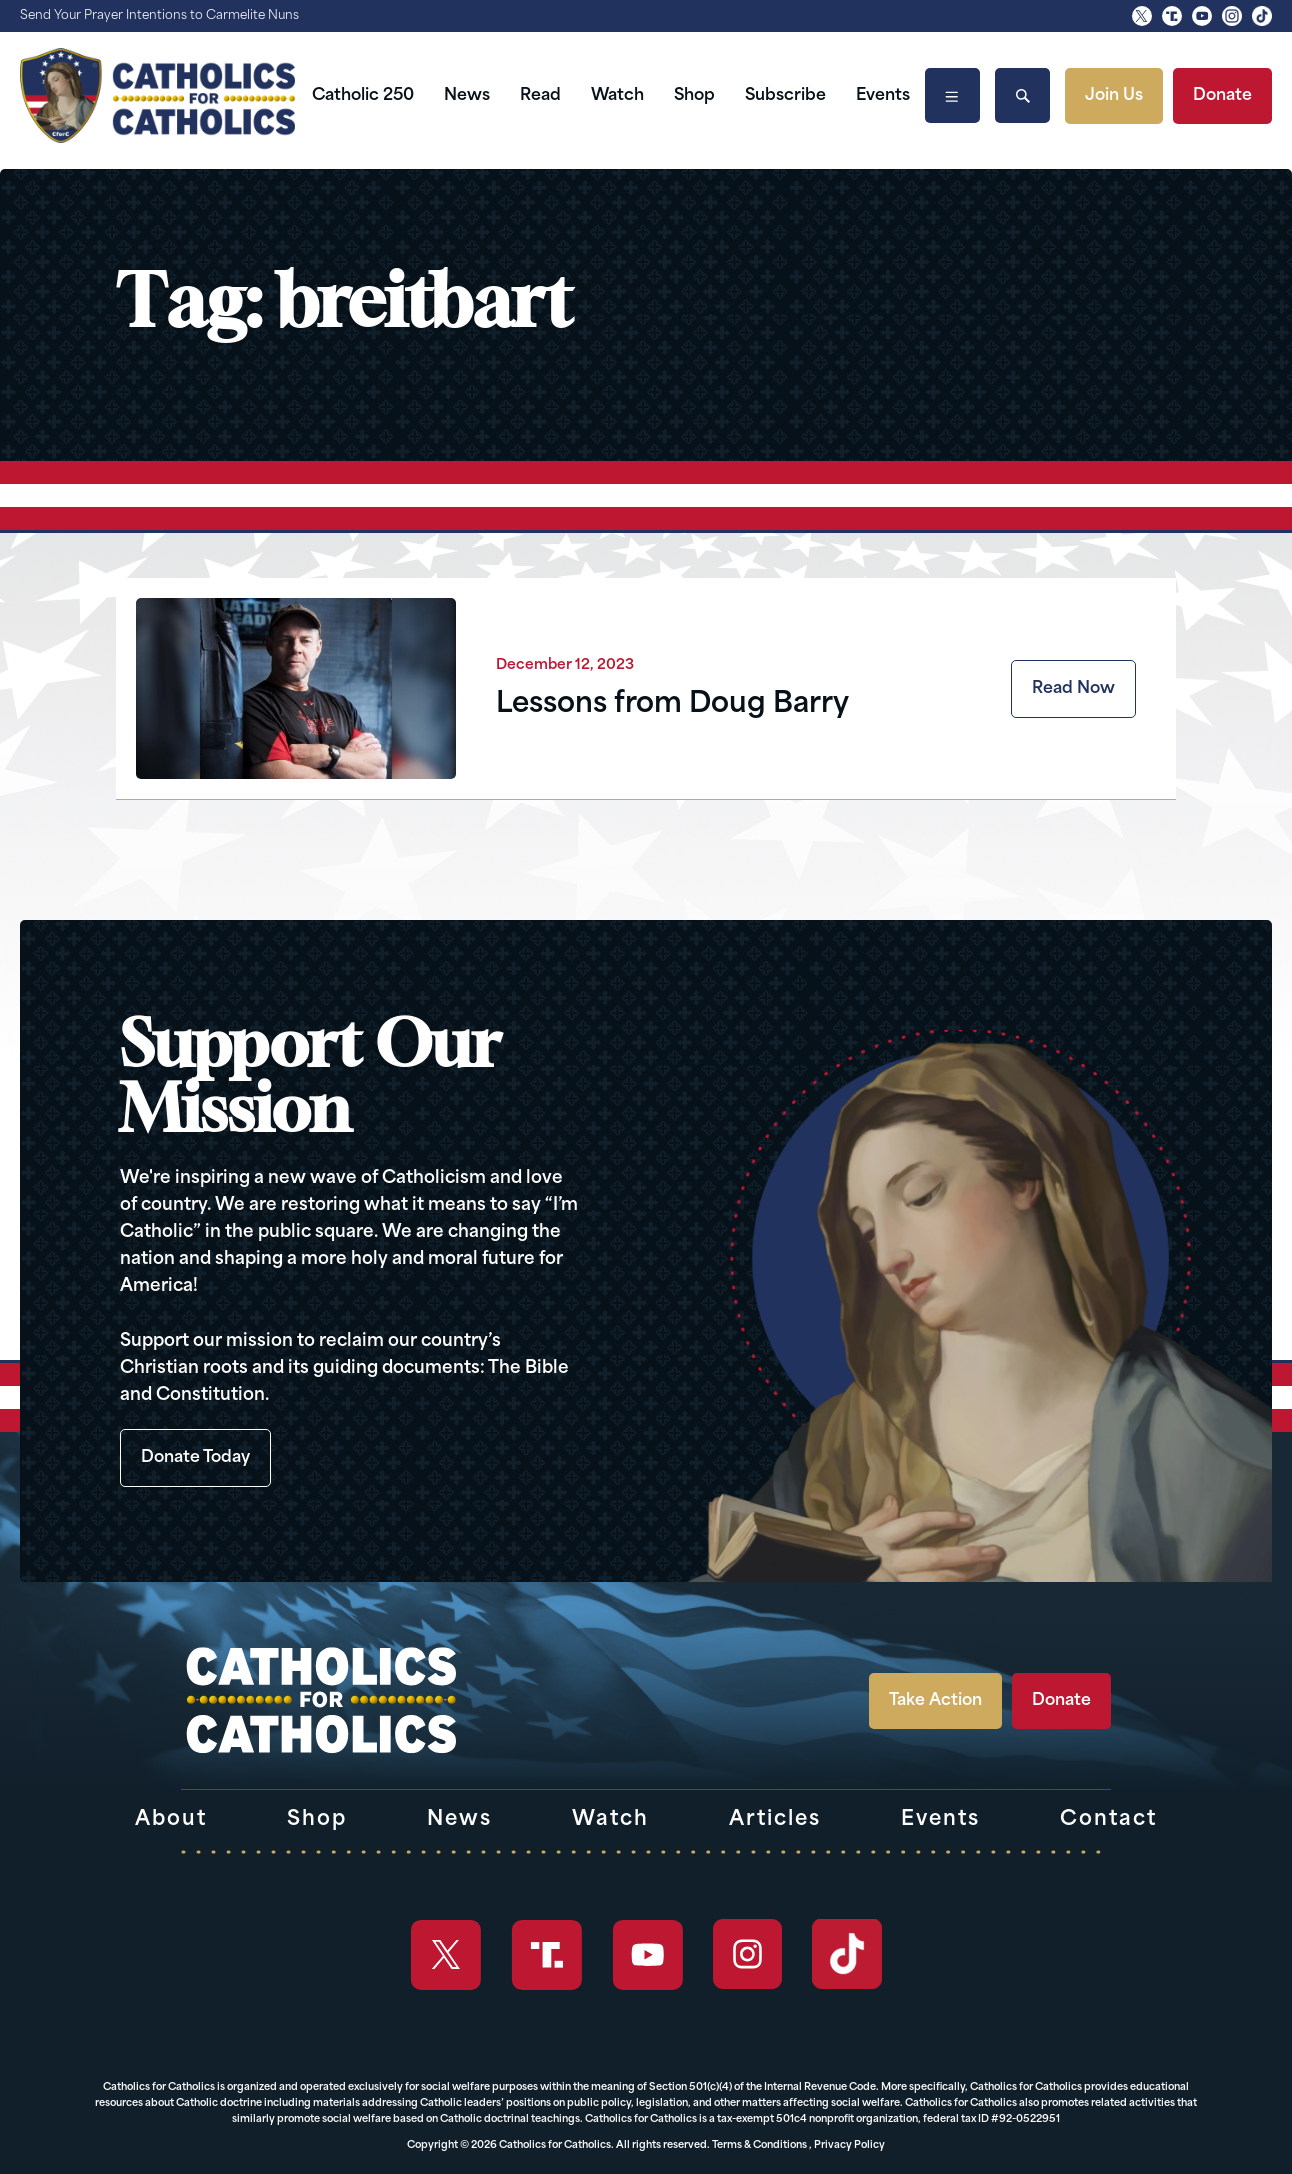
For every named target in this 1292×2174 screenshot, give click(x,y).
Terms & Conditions (759, 2145)
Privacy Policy (849, 2145)
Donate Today (195, 1458)
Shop (694, 96)
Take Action (935, 1701)
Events (883, 96)
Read (540, 96)
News (467, 96)
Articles (775, 1820)
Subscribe (785, 96)
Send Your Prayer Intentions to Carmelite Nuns (159, 16)
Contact (1108, 1820)
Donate (1222, 96)
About (171, 1820)
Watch (617, 96)
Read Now (1073, 689)
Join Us (1114, 96)
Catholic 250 (363, 96)
